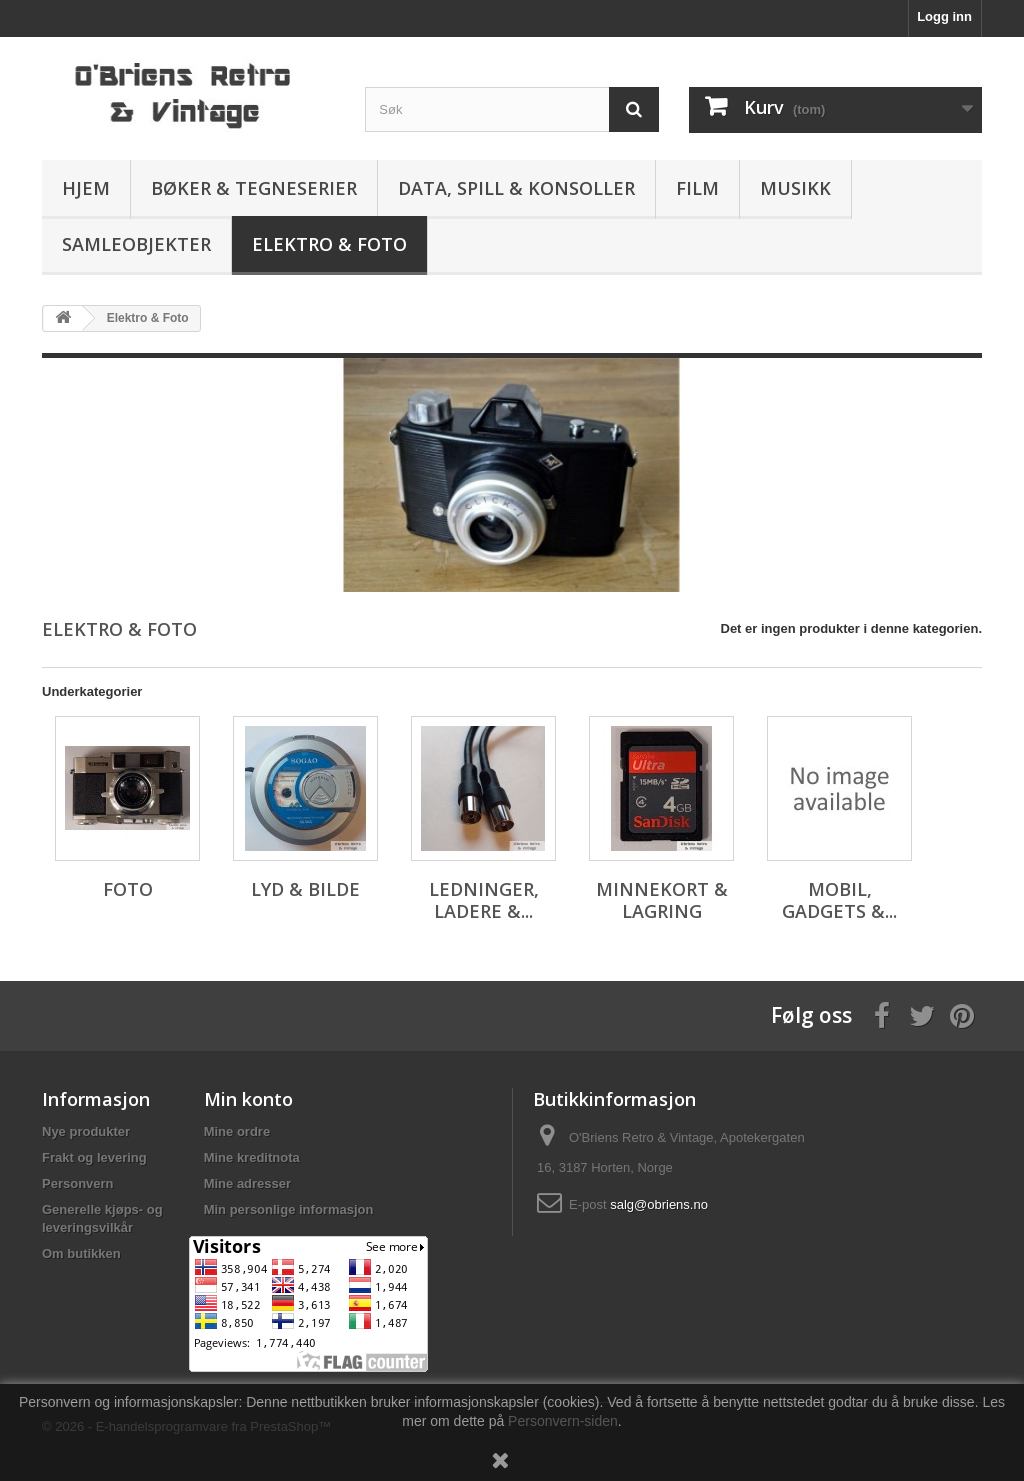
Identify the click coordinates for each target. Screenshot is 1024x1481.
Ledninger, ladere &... (484, 900)
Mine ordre (237, 1131)
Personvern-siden (563, 1421)
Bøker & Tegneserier (254, 188)
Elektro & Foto (329, 244)
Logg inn (944, 16)
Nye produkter (86, 1131)
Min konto (248, 1099)
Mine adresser (247, 1183)
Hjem (86, 188)
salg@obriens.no (659, 1204)
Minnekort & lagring (662, 900)
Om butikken (81, 1253)
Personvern (78, 1183)
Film (697, 188)
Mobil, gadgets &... (839, 900)
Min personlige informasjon (289, 1209)
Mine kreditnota (252, 1157)
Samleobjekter (136, 244)
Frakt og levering (94, 1157)
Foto (128, 889)
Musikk (795, 188)
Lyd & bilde (305, 889)
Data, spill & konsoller (516, 188)
